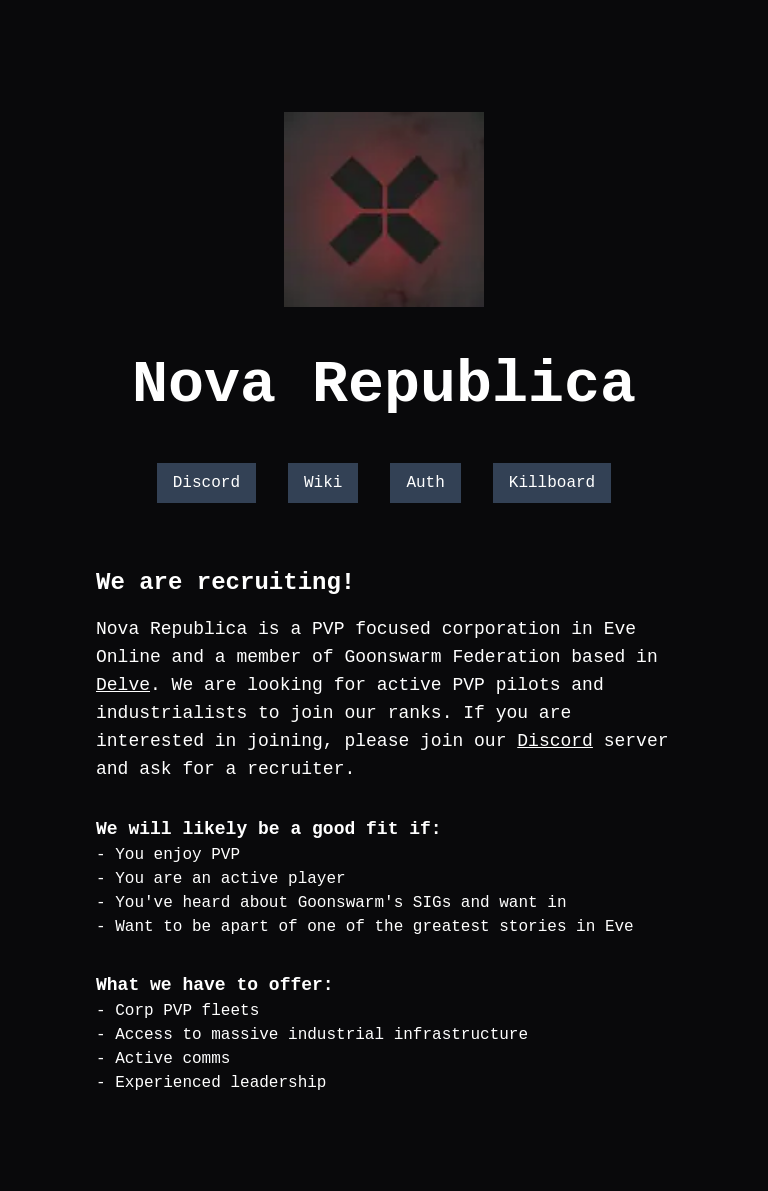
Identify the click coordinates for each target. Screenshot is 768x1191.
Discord (206, 483)
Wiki (323, 483)
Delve (123, 685)
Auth (425, 483)
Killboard (552, 483)
